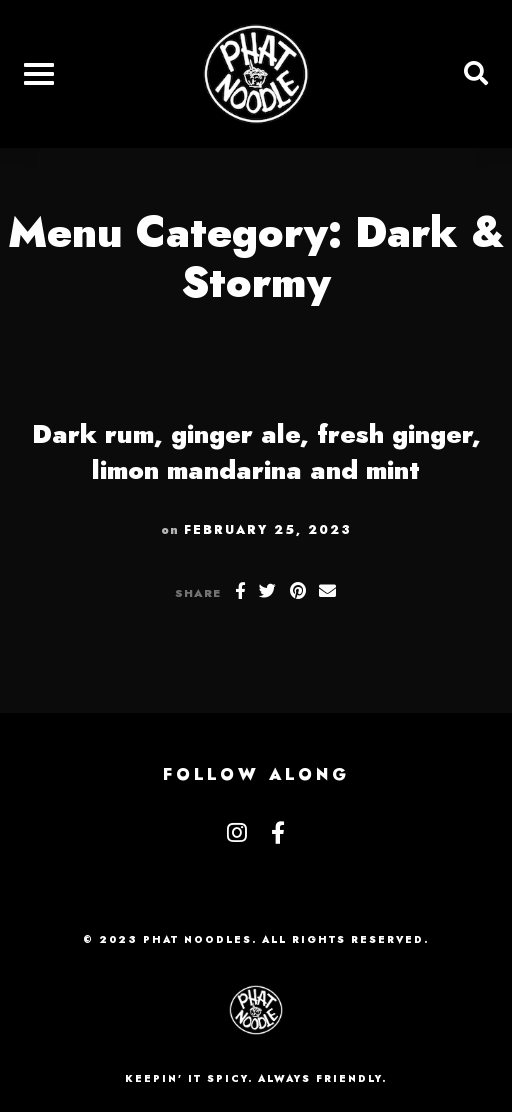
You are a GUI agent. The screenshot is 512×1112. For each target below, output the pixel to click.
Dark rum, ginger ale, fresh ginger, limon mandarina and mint (256, 452)
